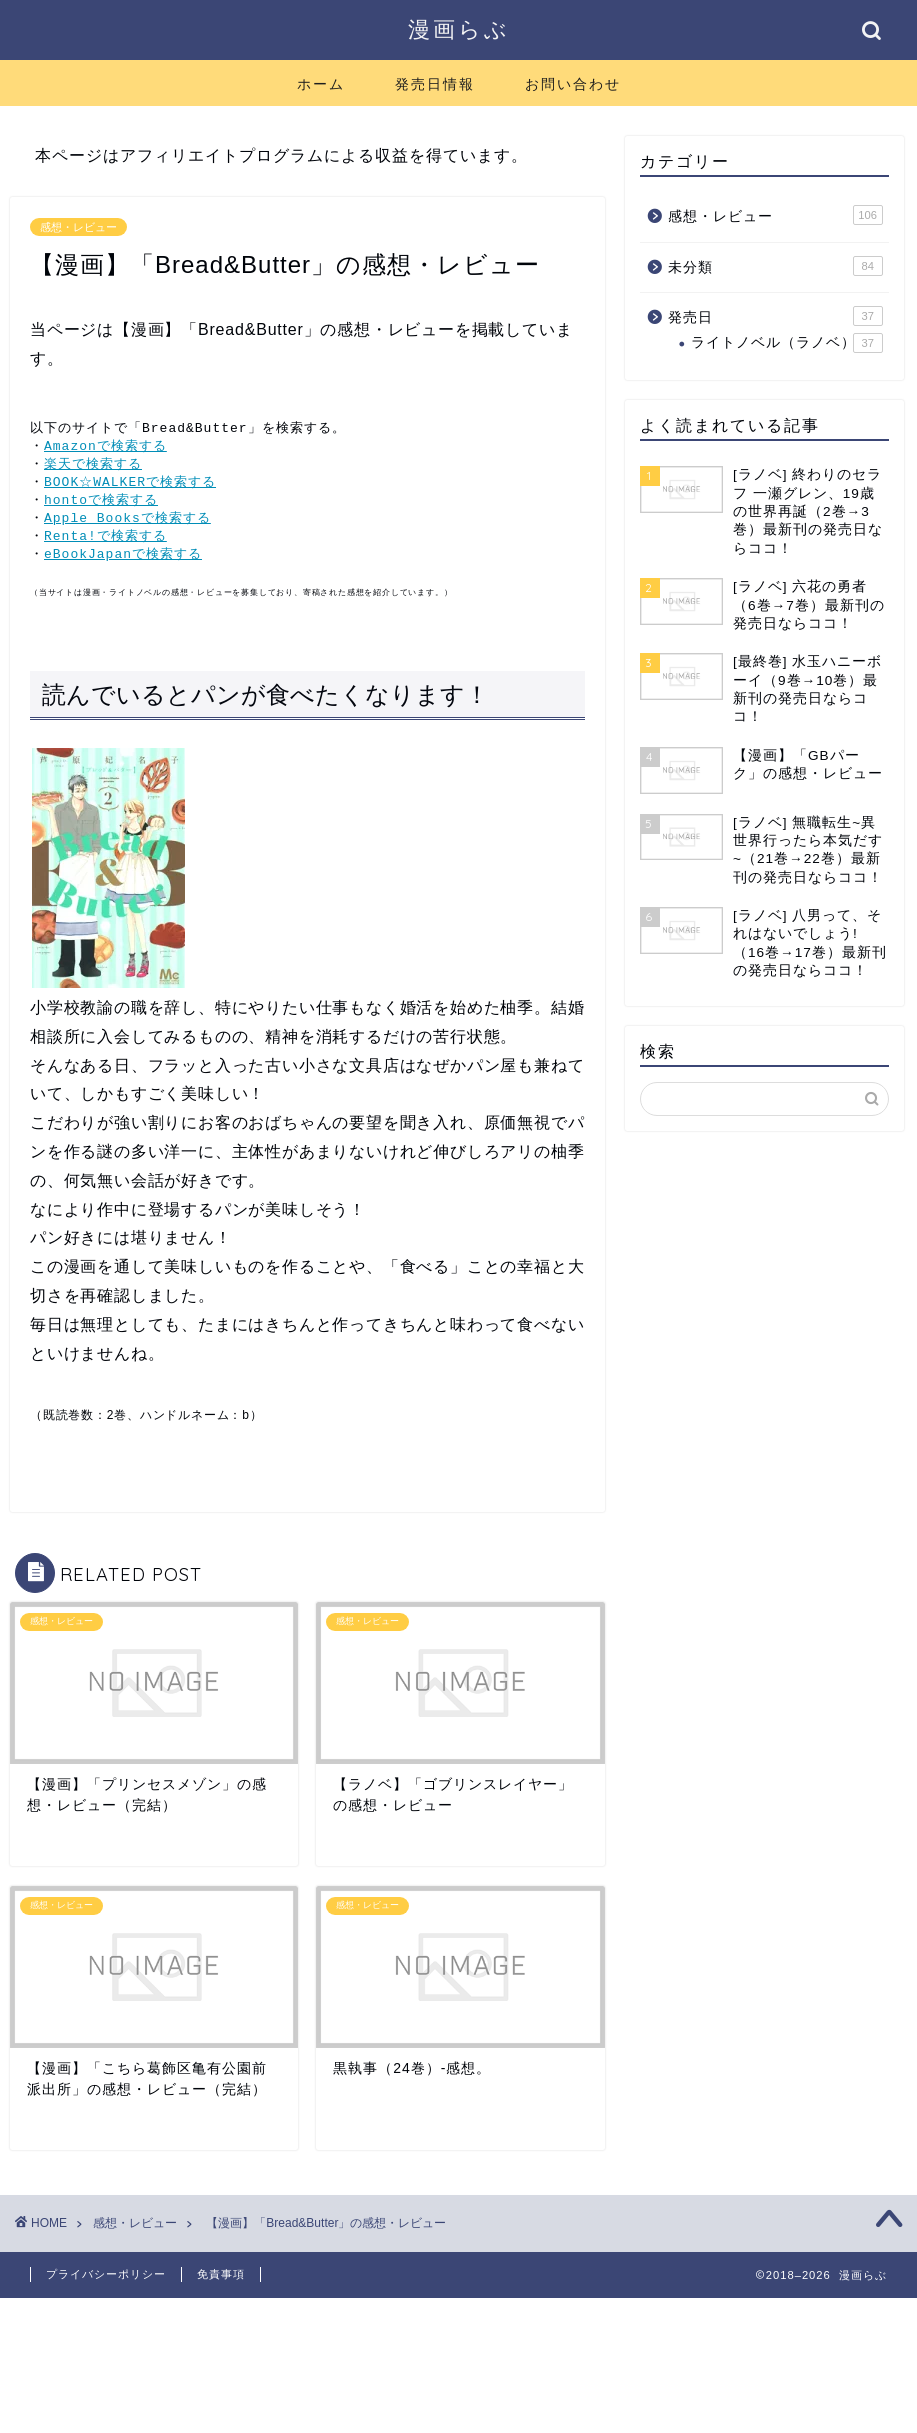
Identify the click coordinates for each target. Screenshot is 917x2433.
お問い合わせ (573, 84)
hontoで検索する (101, 504)
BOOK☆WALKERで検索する (130, 485)
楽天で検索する (93, 466)
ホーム (321, 84)
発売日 (775, 316)
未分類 (775, 266)
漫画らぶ (459, 28)
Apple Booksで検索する (127, 523)
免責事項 (221, 2282)
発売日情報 (435, 84)
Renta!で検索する (105, 542)
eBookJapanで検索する (123, 561)
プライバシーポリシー (106, 2282)
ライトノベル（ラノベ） (787, 343)
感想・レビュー (78, 227)
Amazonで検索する (105, 447)
